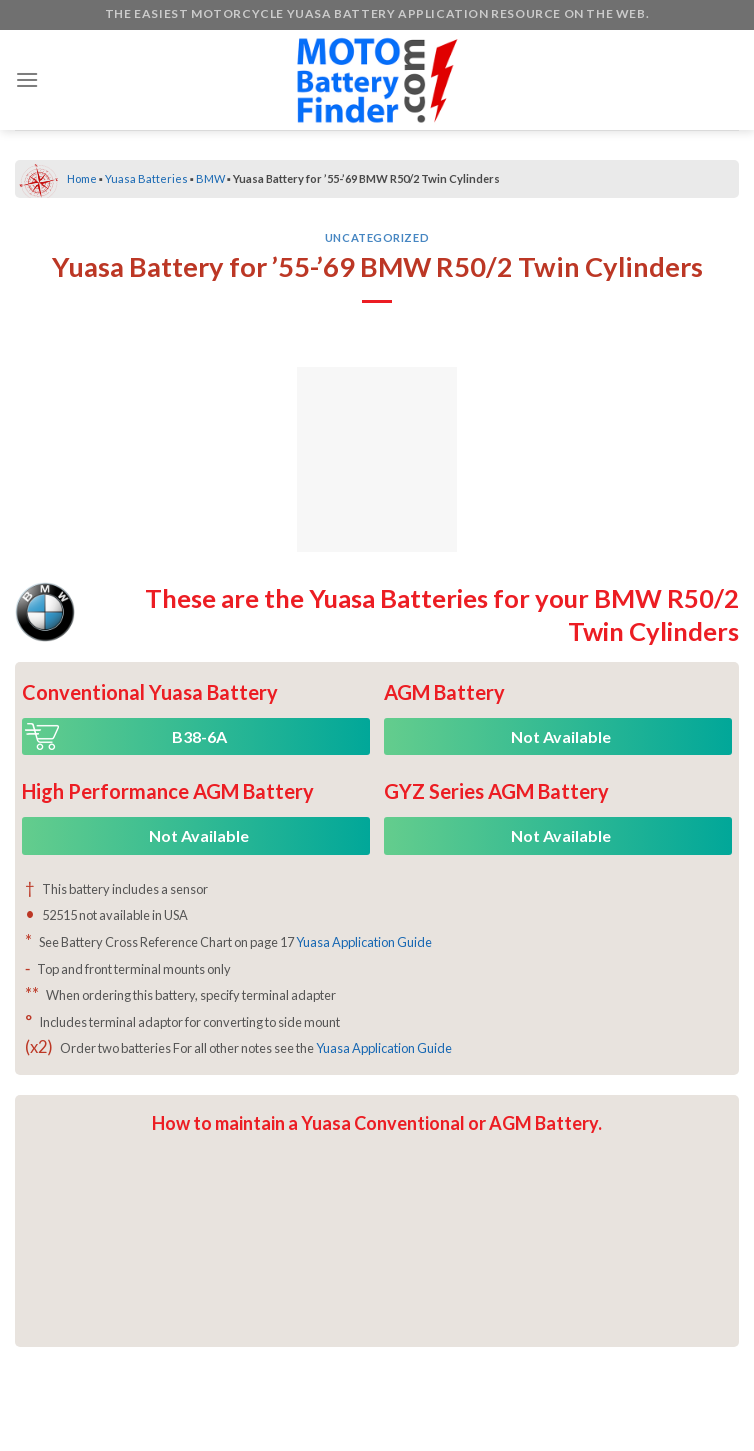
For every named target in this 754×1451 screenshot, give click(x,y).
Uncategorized (377, 237)
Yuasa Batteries (146, 178)
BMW (210, 178)
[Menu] (27, 79)
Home (82, 178)
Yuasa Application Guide (364, 942)
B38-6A (199, 736)
